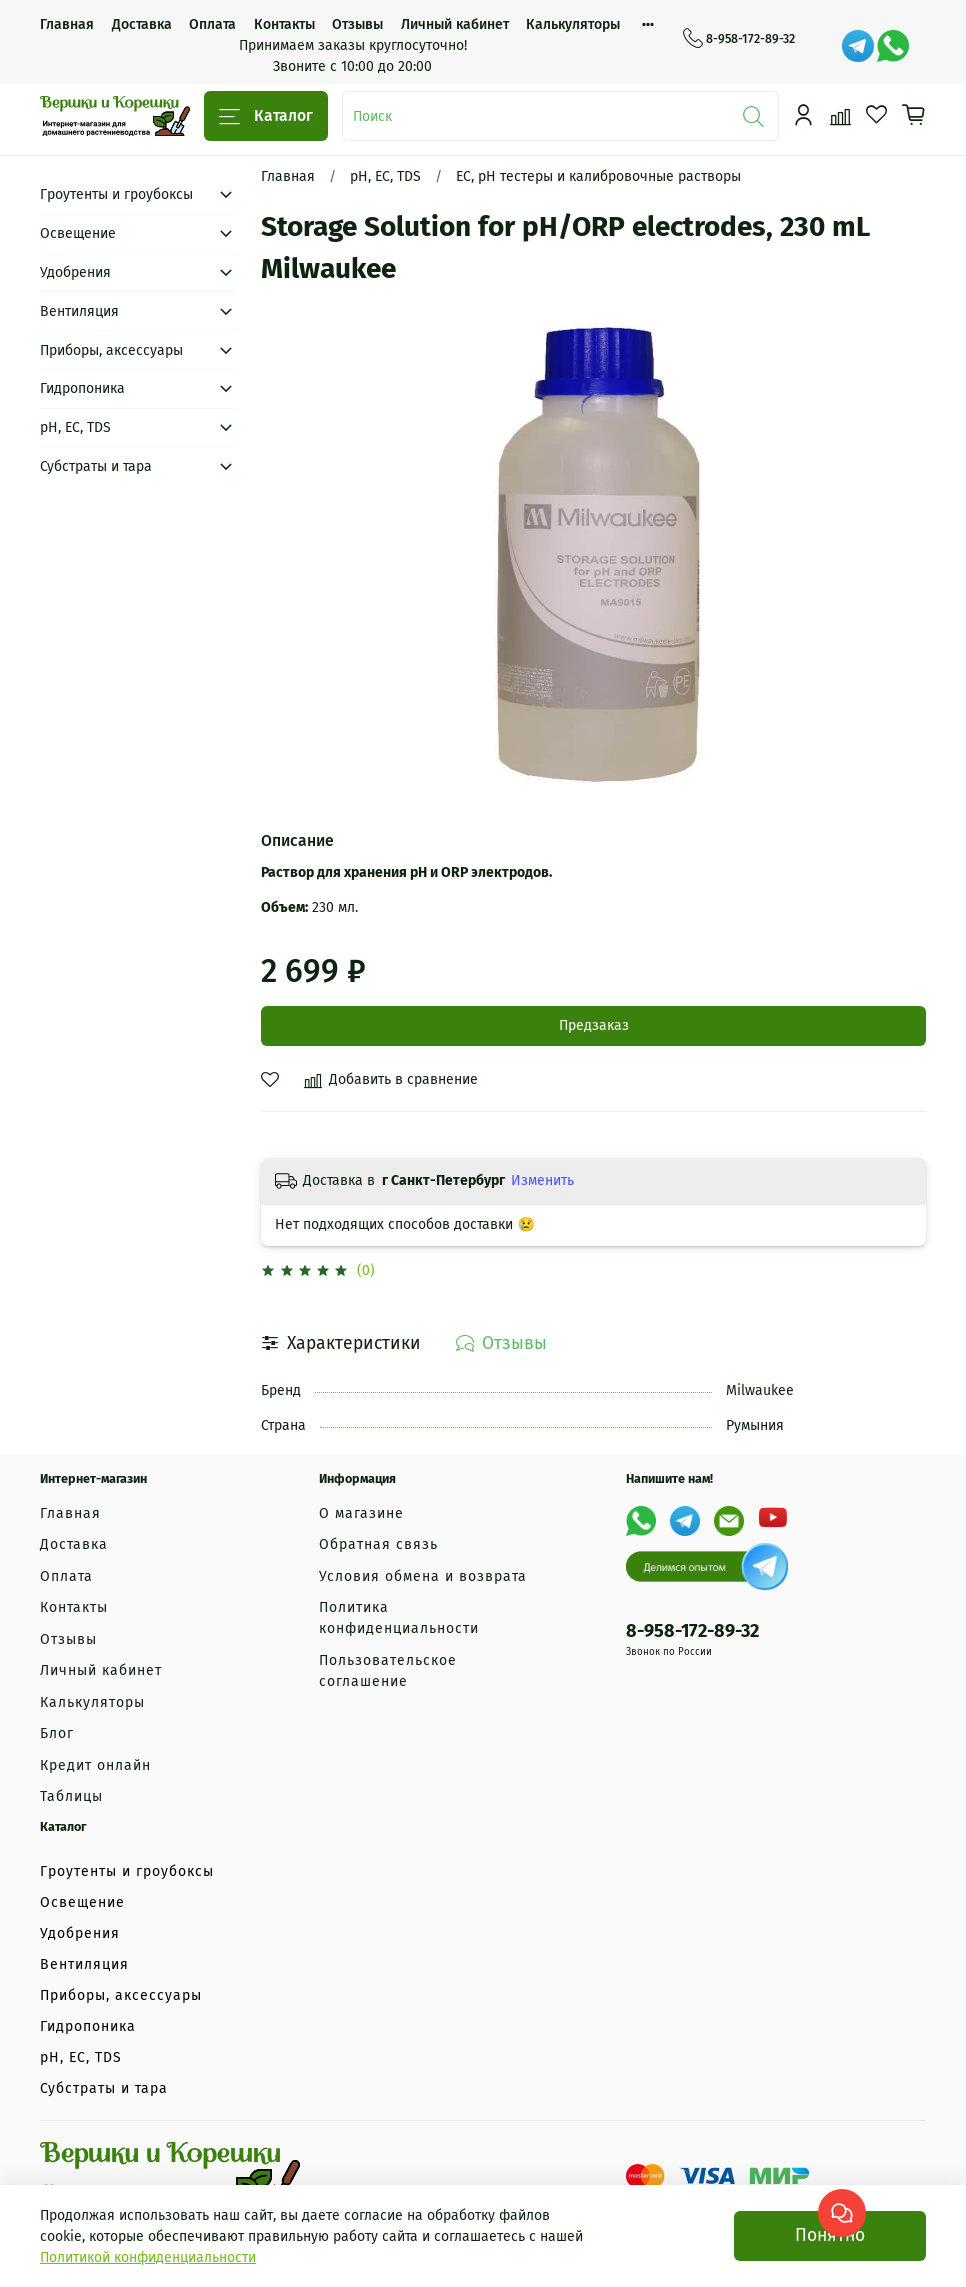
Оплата (212, 24)
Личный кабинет (455, 24)
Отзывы (357, 24)
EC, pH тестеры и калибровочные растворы (598, 176)
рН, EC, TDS (385, 176)
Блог (57, 1733)
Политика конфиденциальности (399, 1618)
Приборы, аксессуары (111, 350)
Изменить (542, 1180)
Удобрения (75, 272)
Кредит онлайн (95, 1765)
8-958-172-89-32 (739, 39)
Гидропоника (82, 388)
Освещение (78, 233)
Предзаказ (594, 1025)
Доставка (142, 24)
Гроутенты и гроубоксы (116, 194)
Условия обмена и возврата (423, 1576)
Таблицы (71, 1796)
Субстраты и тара (96, 466)
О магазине (361, 1513)
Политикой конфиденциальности (148, 2257)
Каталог (266, 116)
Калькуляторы (573, 24)
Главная (67, 24)
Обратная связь (378, 1544)
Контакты (284, 24)
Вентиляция (79, 311)
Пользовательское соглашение (388, 1671)
